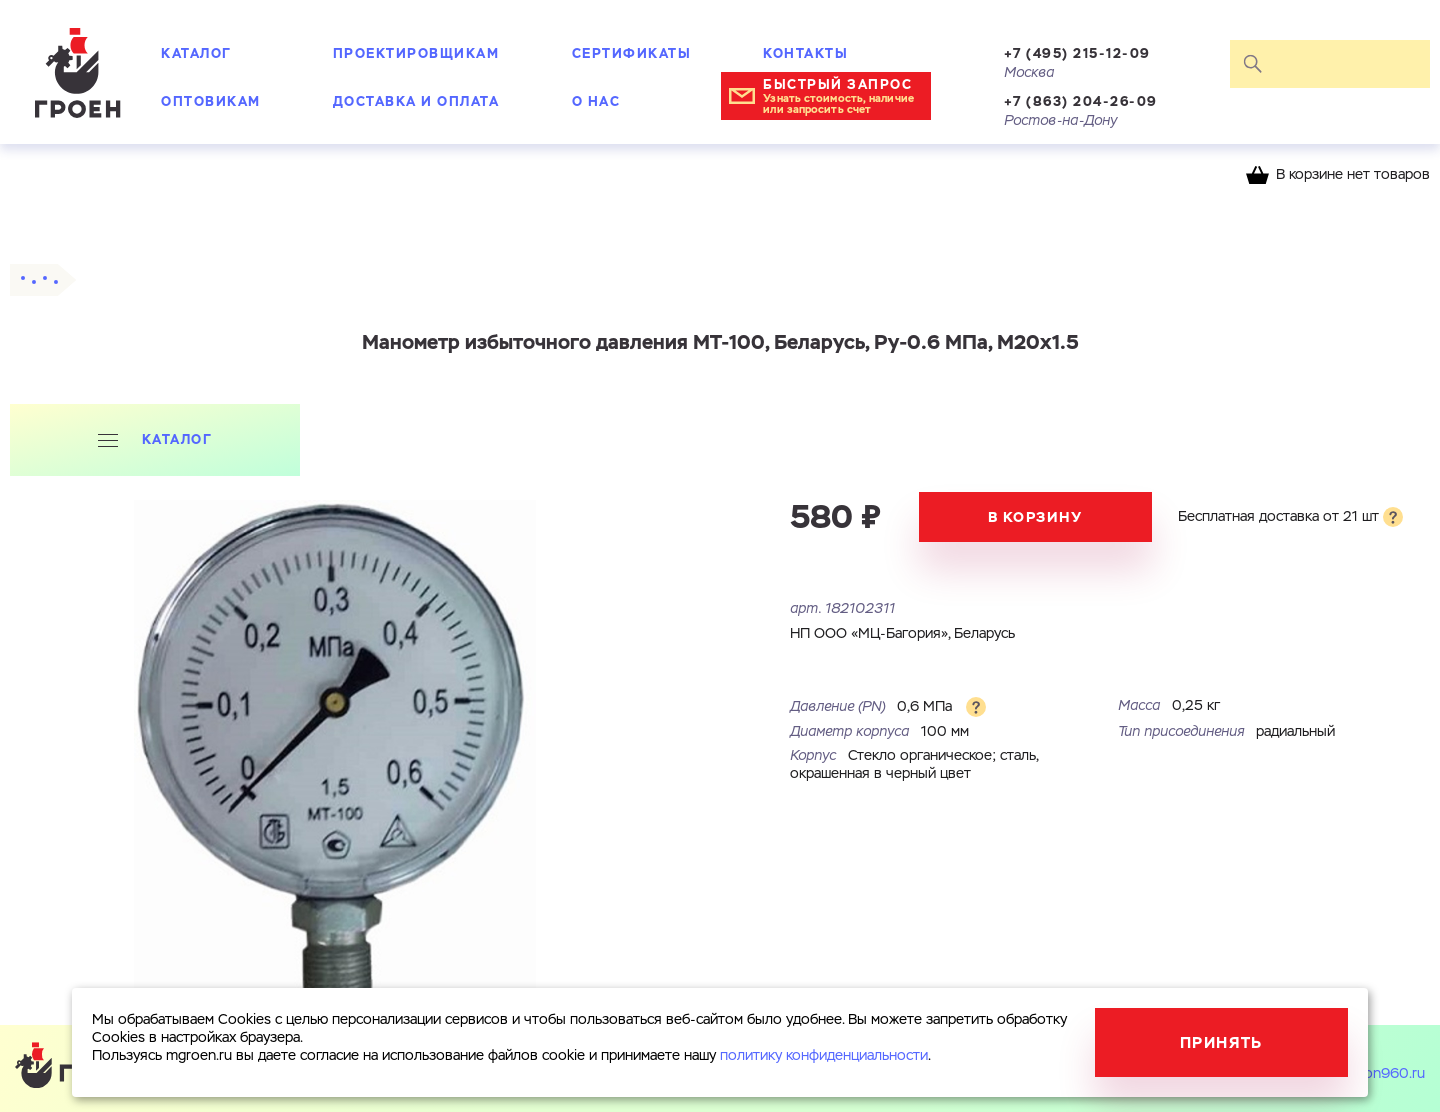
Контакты (805, 53)
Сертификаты (632, 53)
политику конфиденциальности (824, 1056)
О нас (596, 101)
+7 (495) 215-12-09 (1077, 53)
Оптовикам (211, 101)
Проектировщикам (416, 53)
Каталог (196, 53)
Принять (1221, 1042)
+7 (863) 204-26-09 (1081, 101)
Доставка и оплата (416, 101)
